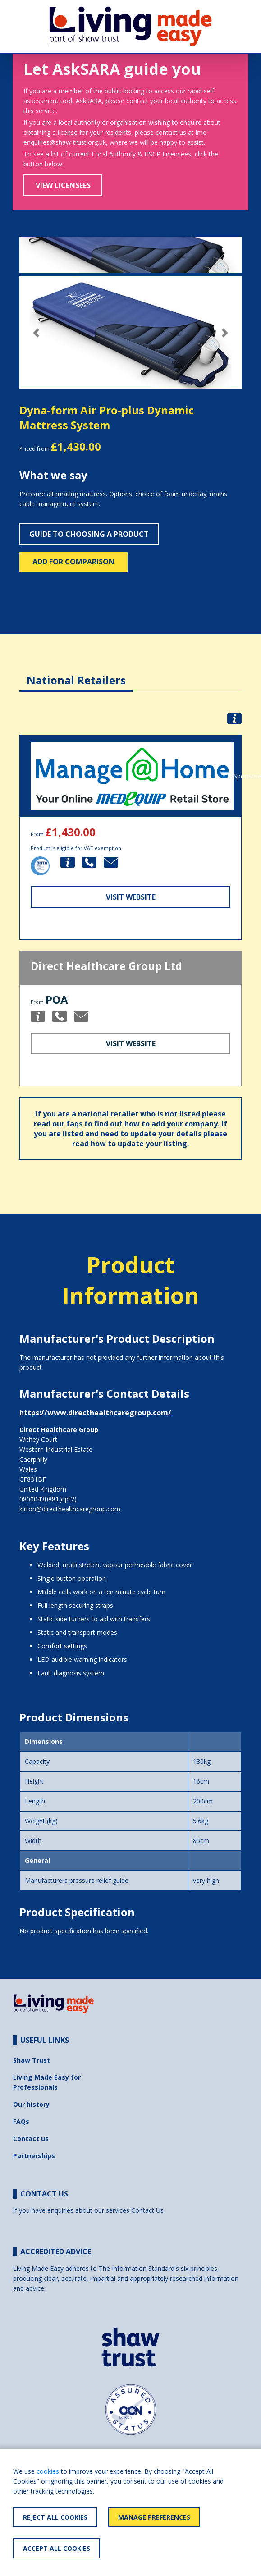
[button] (36, 333)
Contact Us (147, 2210)
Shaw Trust (31, 2060)
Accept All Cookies (56, 2548)
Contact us (31, 2138)
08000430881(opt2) (48, 1499)
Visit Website (131, 897)
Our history (31, 2104)
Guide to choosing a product (89, 534)
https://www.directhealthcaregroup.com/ (95, 1413)
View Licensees (63, 185)
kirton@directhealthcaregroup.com (69, 1509)
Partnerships (34, 2155)
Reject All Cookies (55, 2517)
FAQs (21, 2121)
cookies (48, 2471)
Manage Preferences (154, 2517)
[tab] (76, 673)
